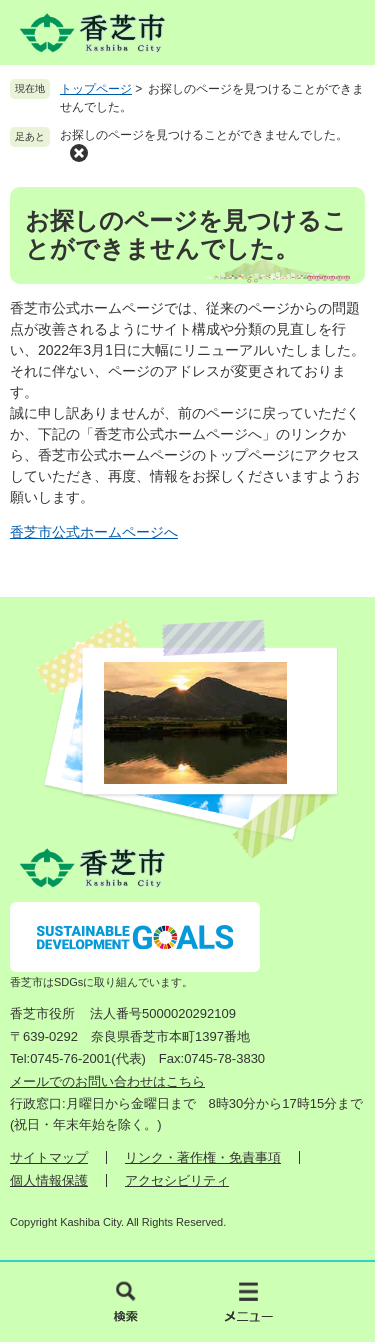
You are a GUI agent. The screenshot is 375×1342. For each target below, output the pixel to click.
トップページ (96, 89)
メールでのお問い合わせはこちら (107, 1081)
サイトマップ (49, 1157)
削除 (79, 153)
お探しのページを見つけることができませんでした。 (204, 135)
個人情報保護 (49, 1180)
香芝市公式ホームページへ (94, 532)
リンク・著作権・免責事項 (203, 1157)
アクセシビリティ (177, 1180)
